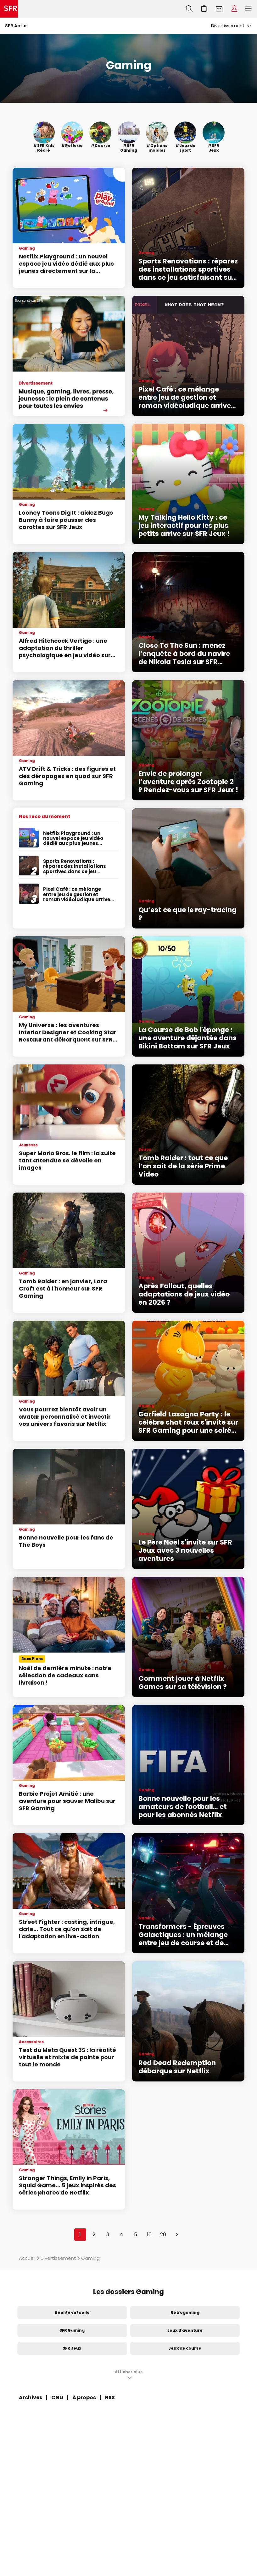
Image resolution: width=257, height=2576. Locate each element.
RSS (110, 2397)
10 (149, 2234)
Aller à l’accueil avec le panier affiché (204, 9)
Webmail (219, 9)
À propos (84, 2397)
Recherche (189, 9)
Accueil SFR (9, 9)
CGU (57, 2397)
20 (163, 2234)
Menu (248, 9)
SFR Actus (16, 26)
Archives (30, 2397)
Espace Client (234, 9)
